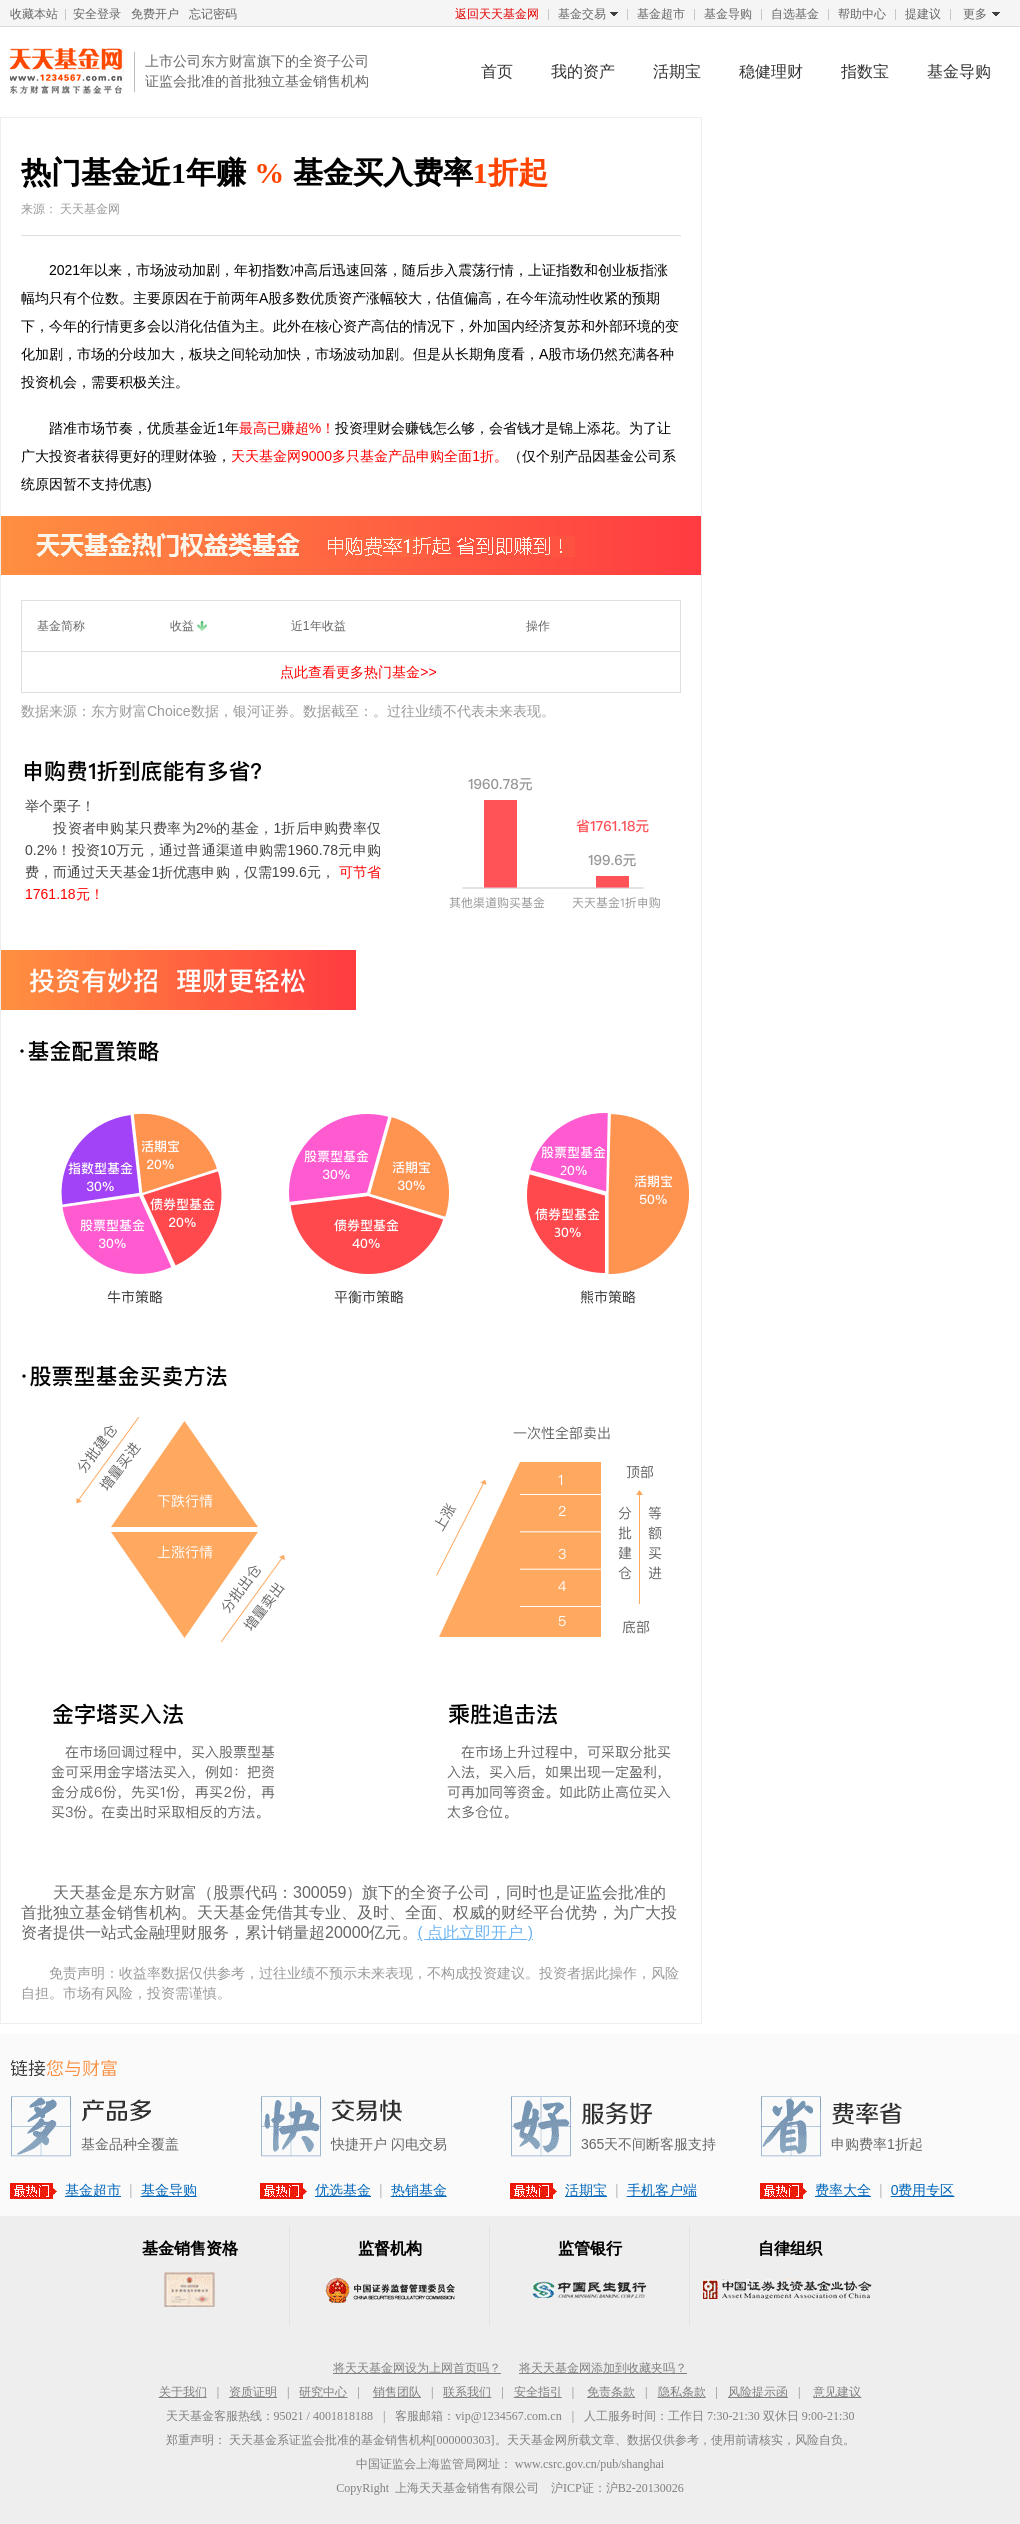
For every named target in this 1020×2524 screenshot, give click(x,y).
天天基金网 (67, 70)
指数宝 (865, 71)
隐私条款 (682, 2392)
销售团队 (397, 2392)
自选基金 (795, 14)
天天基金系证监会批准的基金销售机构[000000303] (362, 2440)
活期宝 (677, 71)
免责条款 (611, 2392)
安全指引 (538, 2392)
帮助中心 (862, 14)
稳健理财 (771, 71)
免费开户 (155, 14)
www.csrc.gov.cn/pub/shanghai (589, 2464)
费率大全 (843, 2190)
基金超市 (661, 14)
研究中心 (323, 2392)
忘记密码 (213, 14)
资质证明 (253, 2392)
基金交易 (582, 14)
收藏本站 (34, 14)
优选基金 (343, 2190)
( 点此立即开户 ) (476, 1932)
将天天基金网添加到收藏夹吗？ (603, 2368)
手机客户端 (662, 2190)
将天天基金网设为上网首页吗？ (417, 2368)
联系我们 (467, 2392)
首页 (497, 71)
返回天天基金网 (497, 14)
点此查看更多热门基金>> (358, 672)
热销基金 (419, 2190)
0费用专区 (923, 2190)
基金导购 (728, 14)
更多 (975, 14)
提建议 (923, 14)
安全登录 (97, 14)
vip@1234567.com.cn (508, 2416)
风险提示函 (758, 2392)
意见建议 (837, 2392)
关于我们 (183, 2392)
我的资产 (583, 71)
